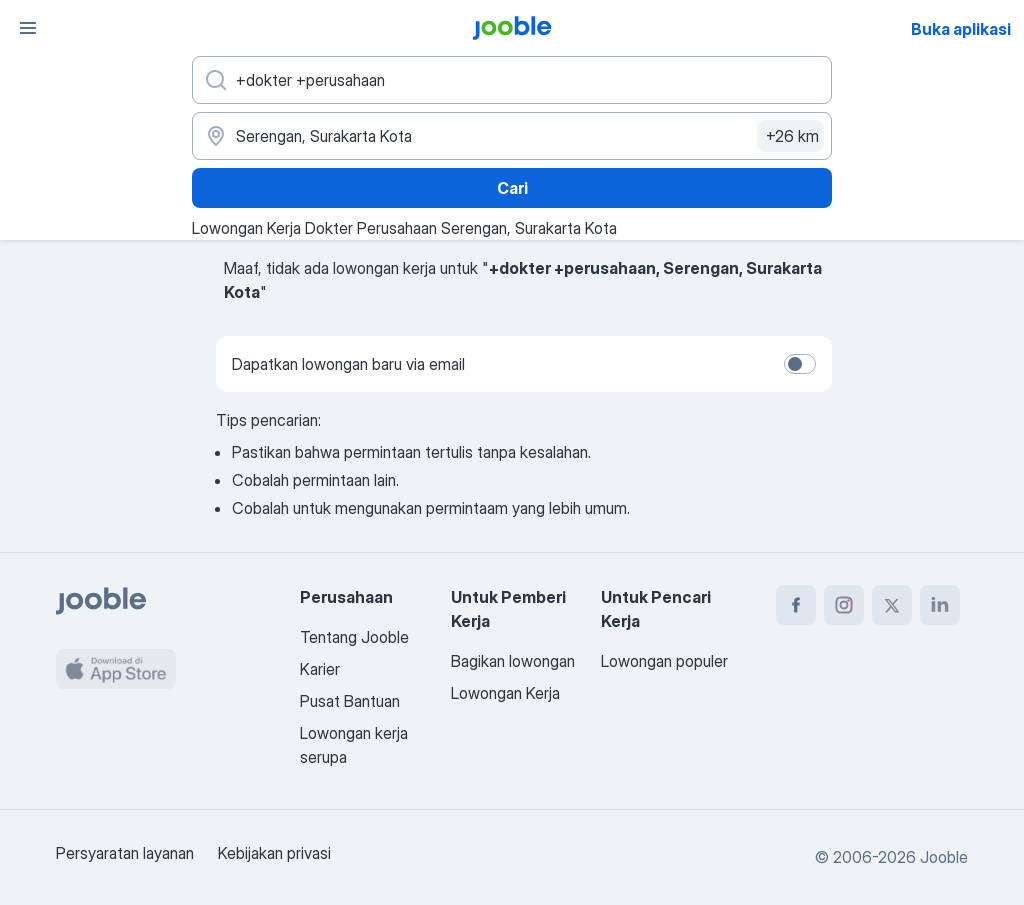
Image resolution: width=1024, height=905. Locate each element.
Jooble (944, 857)
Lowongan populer (664, 661)
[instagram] (844, 605)
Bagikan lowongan (513, 661)
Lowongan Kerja (505, 693)
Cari (512, 188)
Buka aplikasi (961, 29)
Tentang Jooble (354, 637)
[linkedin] (940, 605)
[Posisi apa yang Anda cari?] (512, 80)
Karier (320, 669)
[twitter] (892, 605)
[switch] (800, 364)
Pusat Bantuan (350, 701)
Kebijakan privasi (274, 853)
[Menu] (28, 28)
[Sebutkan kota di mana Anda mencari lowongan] (512, 136)
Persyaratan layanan (125, 853)
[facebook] (796, 605)
